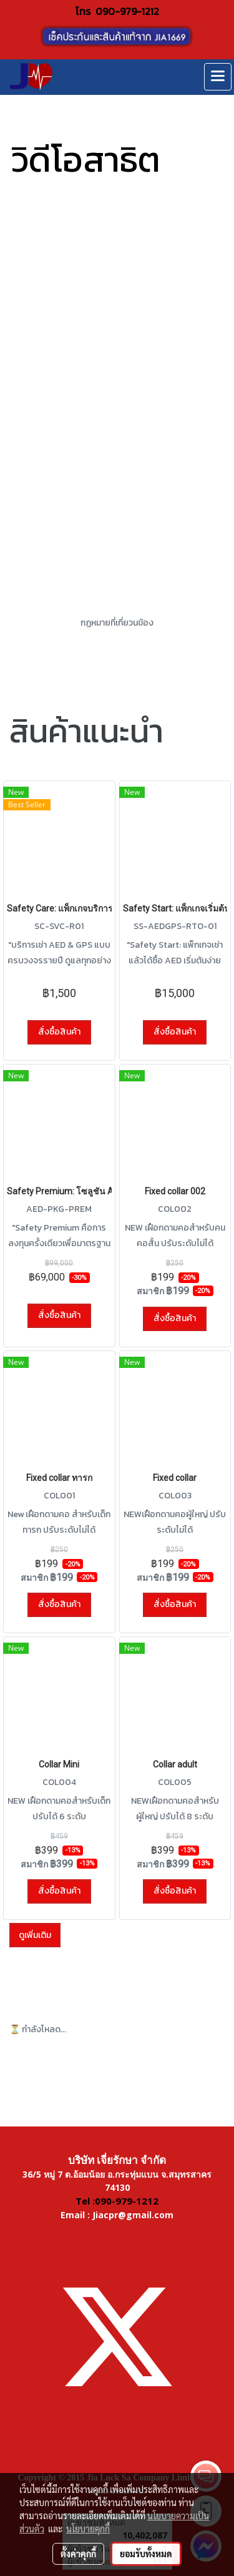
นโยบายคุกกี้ (88, 2528)
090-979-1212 (127, 11)
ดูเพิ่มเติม (35, 1935)
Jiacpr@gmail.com (132, 2215)
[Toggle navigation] (218, 77)
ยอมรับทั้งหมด (146, 2553)
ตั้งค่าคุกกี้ (78, 2553)
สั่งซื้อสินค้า (59, 1031)
